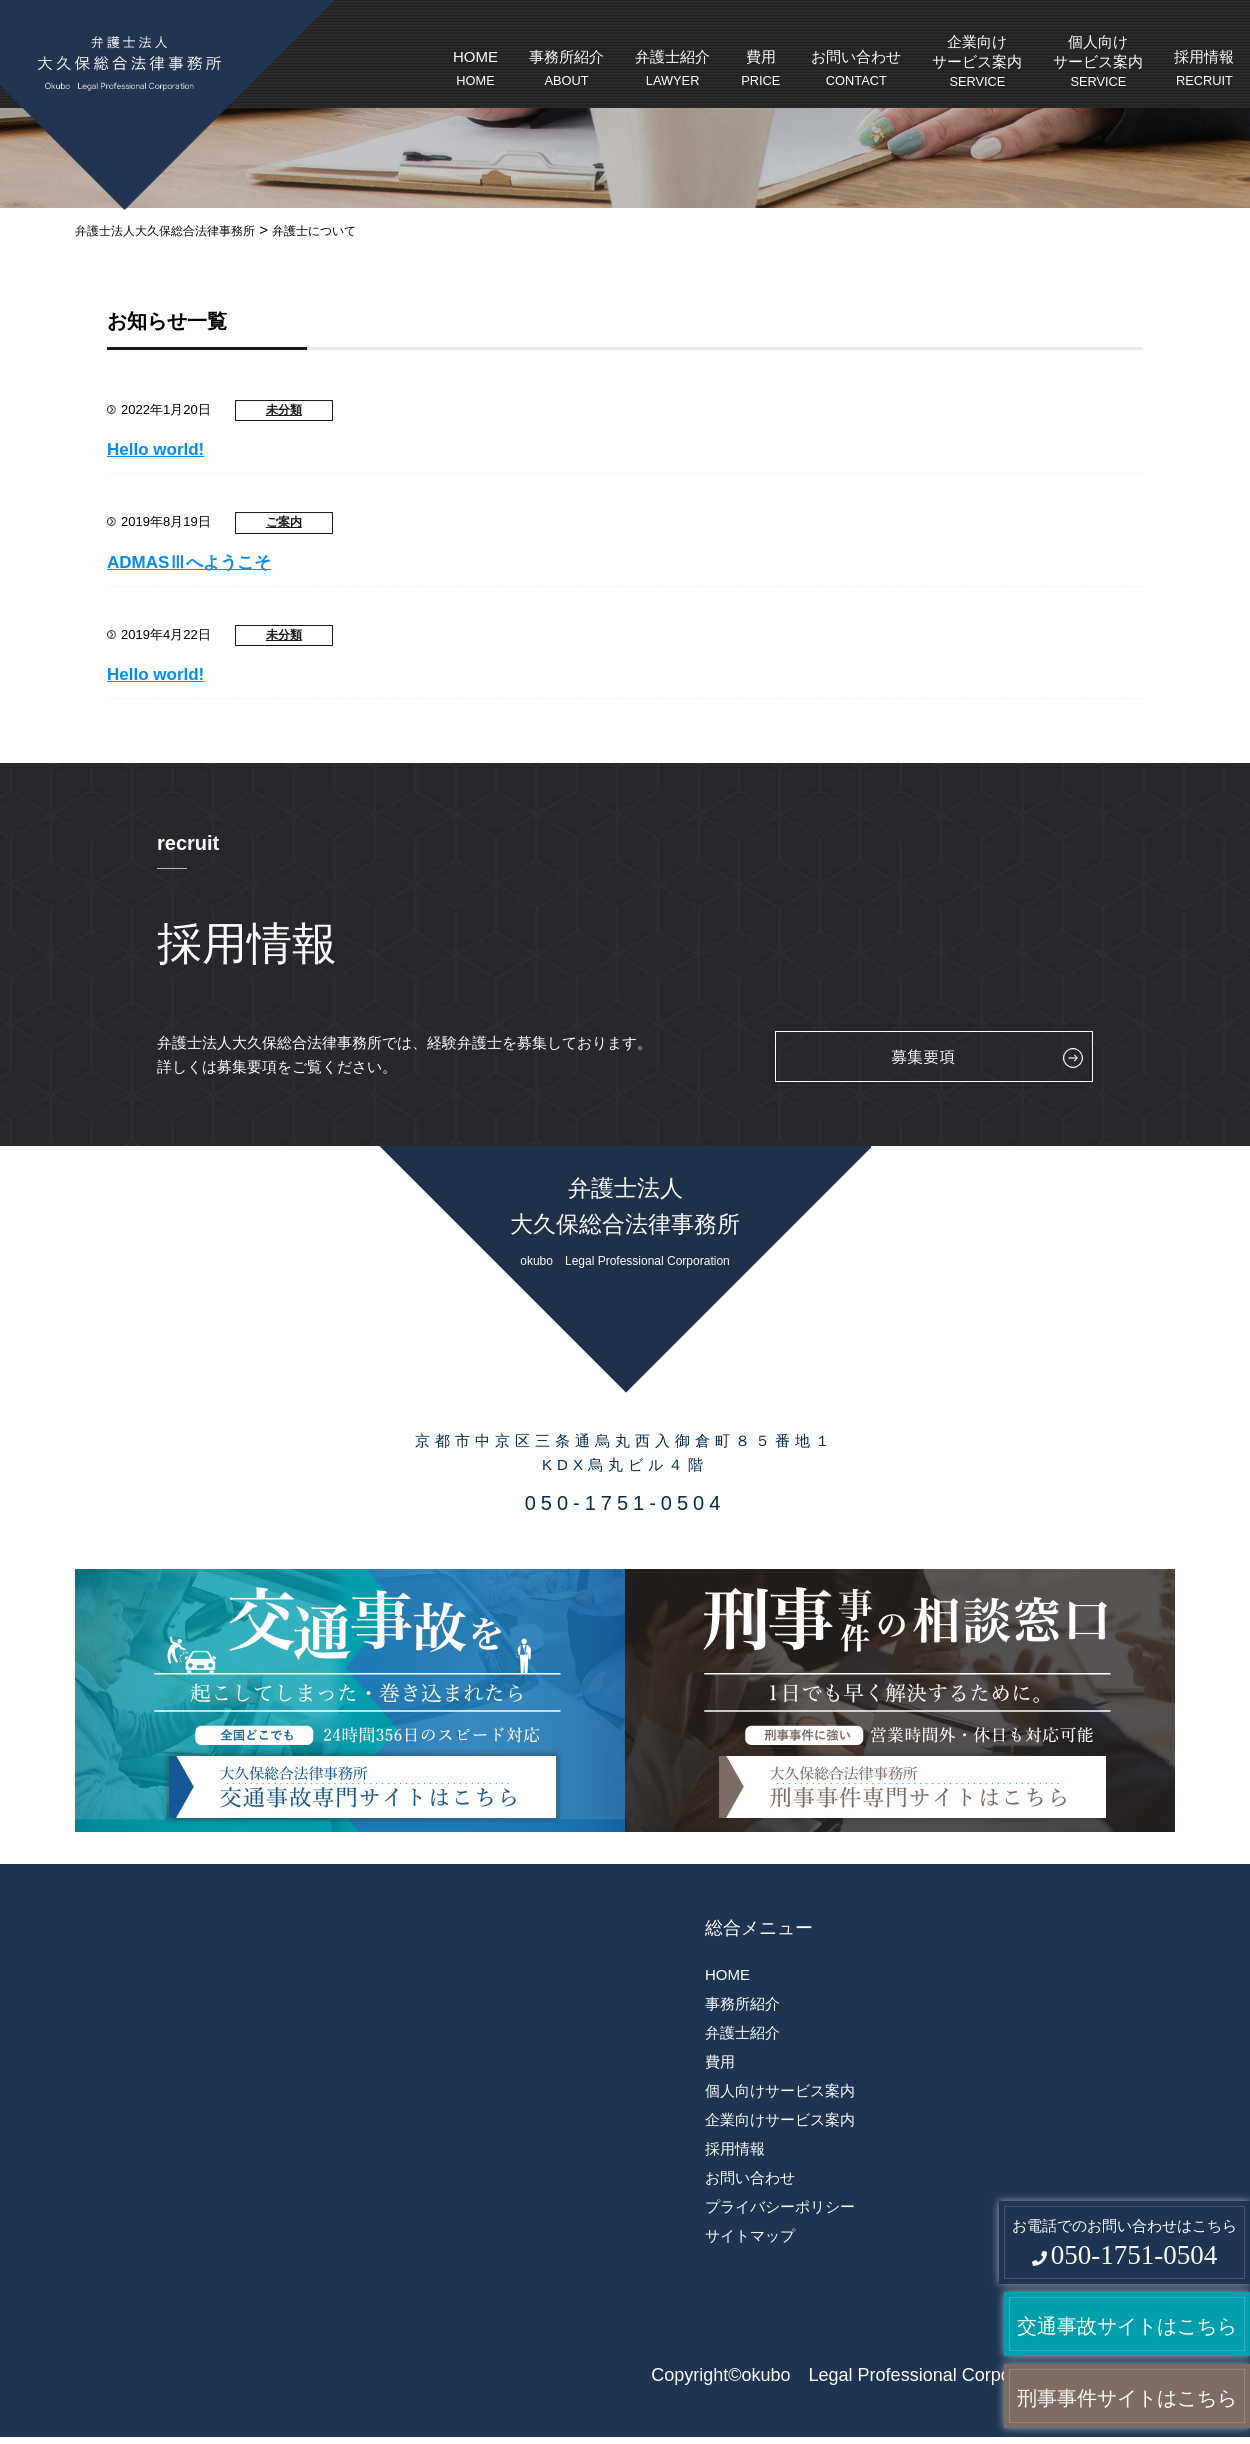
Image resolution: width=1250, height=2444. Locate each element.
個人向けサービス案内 (1098, 62)
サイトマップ (750, 2235)
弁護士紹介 (672, 70)
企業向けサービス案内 (977, 62)
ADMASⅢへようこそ (189, 562)
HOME (475, 70)
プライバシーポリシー (780, 2206)
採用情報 (1204, 70)
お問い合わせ (856, 70)
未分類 (284, 410)
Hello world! (155, 449)
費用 (760, 70)
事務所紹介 (566, 70)
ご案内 (284, 522)
